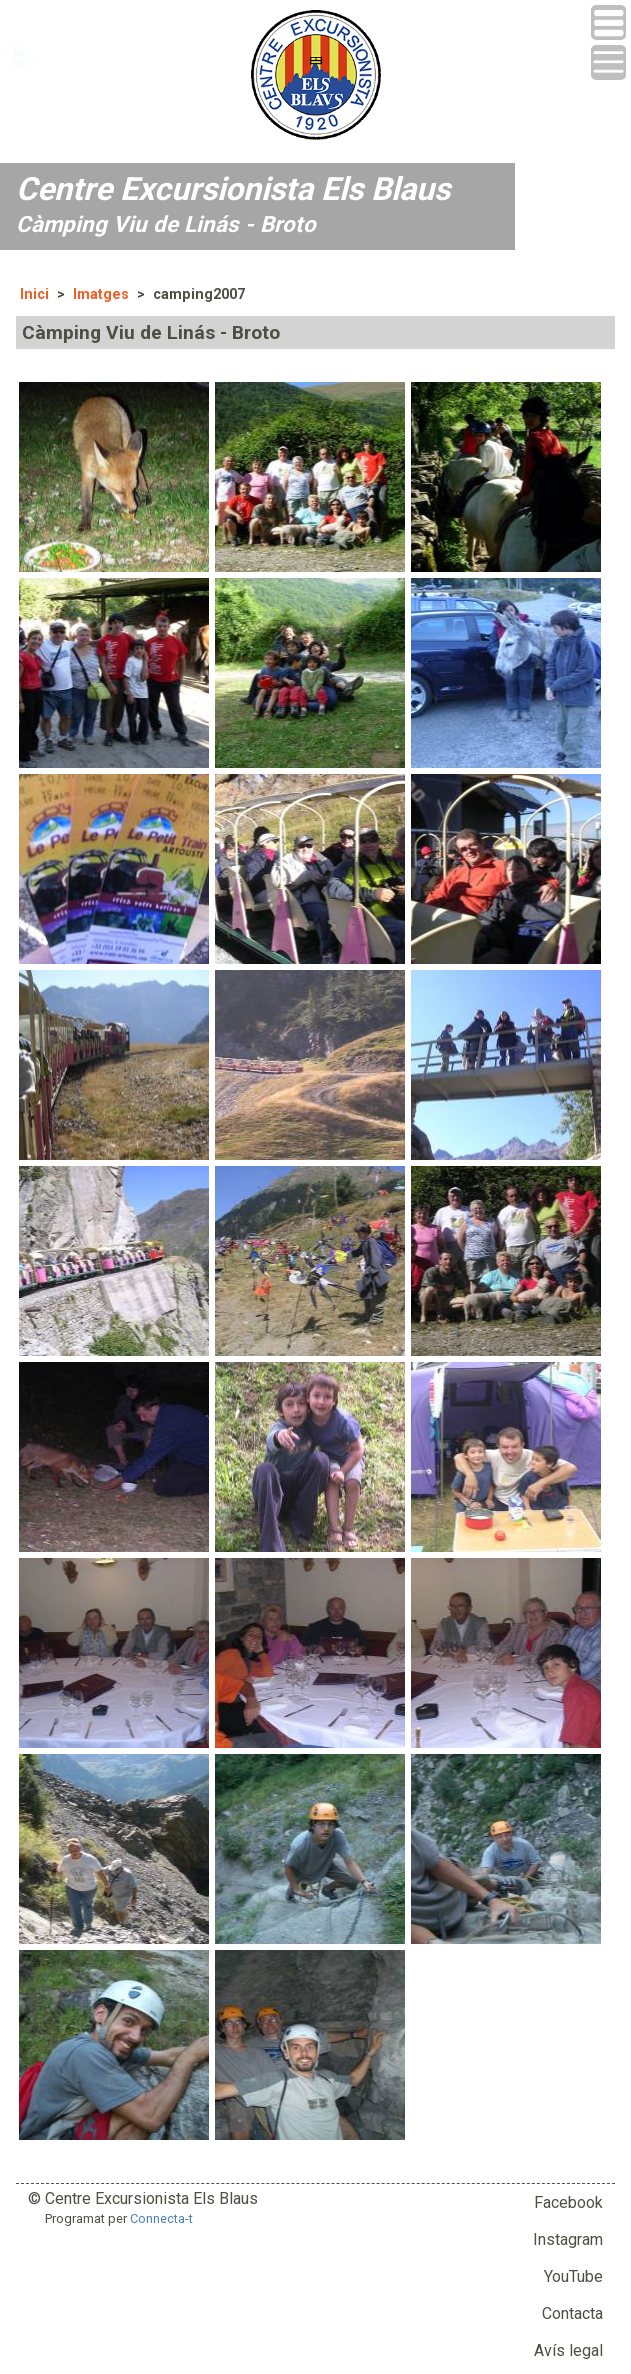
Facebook (568, 2202)
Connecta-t (161, 2218)
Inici (34, 294)
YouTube (573, 2276)
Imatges (101, 294)
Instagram (568, 2239)
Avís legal (568, 2350)
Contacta (572, 2313)
